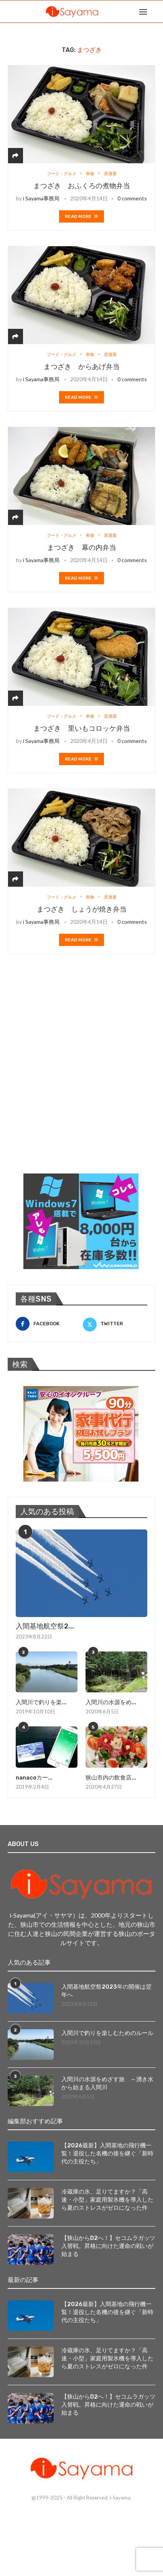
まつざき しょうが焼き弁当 (82, 909)
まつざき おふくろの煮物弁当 (81, 186)
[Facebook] (48, 1324)
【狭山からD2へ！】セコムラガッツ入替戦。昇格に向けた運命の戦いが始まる (108, 2246)
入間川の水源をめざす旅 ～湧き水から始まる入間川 (107, 2083)
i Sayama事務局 (41, 198)
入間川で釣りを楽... (41, 1702)
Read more (81, 216)
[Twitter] (115, 1324)
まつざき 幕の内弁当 (81, 547)
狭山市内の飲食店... (111, 1777)
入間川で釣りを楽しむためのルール (107, 2033)
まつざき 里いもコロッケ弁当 (81, 728)
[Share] (15, 155)
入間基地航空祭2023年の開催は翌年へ (106, 1990)
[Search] (155, 11)
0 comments (132, 198)
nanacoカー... (34, 1777)
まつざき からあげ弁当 (82, 366)
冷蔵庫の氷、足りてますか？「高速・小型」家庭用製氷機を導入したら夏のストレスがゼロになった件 (107, 2199)
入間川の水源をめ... (111, 1702)
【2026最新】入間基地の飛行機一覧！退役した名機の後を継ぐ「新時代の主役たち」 (107, 2153)
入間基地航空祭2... (45, 1626)
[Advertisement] (81, 1073)
